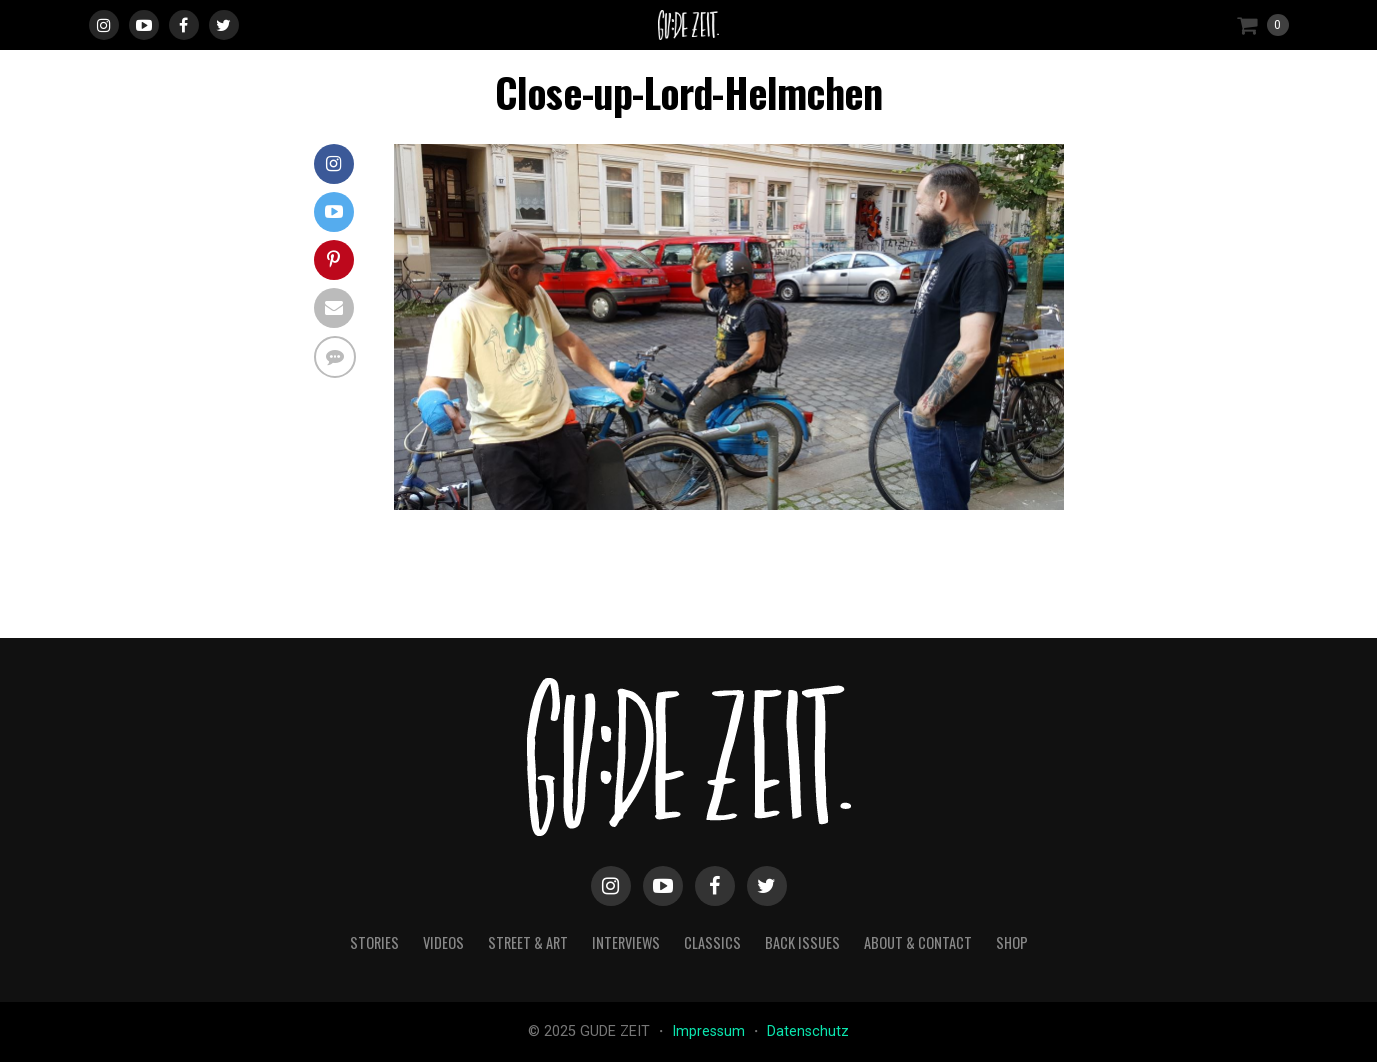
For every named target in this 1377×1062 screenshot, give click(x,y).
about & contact (918, 942)
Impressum (710, 1031)
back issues (802, 942)
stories (374, 942)
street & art (528, 942)
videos (443, 942)
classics (712, 942)
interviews (626, 942)
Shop (1012, 942)
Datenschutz (808, 1031)
